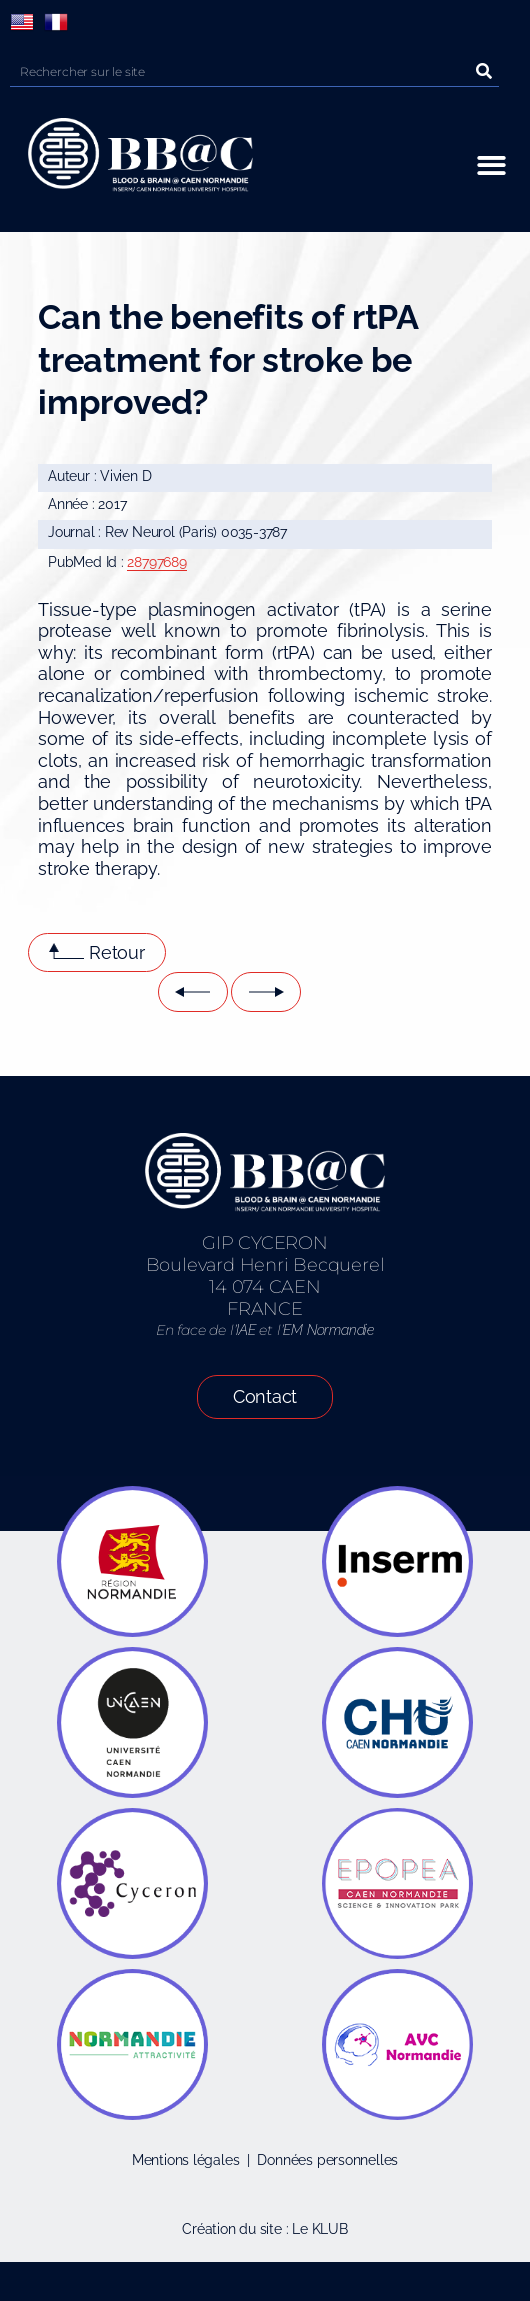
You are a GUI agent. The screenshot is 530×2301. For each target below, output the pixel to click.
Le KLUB (320, 2229)
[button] (492, 165)
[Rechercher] (484, 71)
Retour (117, 952)
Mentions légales (186, 2160)
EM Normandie (328, 1330)
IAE (245, 1330)
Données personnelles (327, 2160)
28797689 (156, 562)
